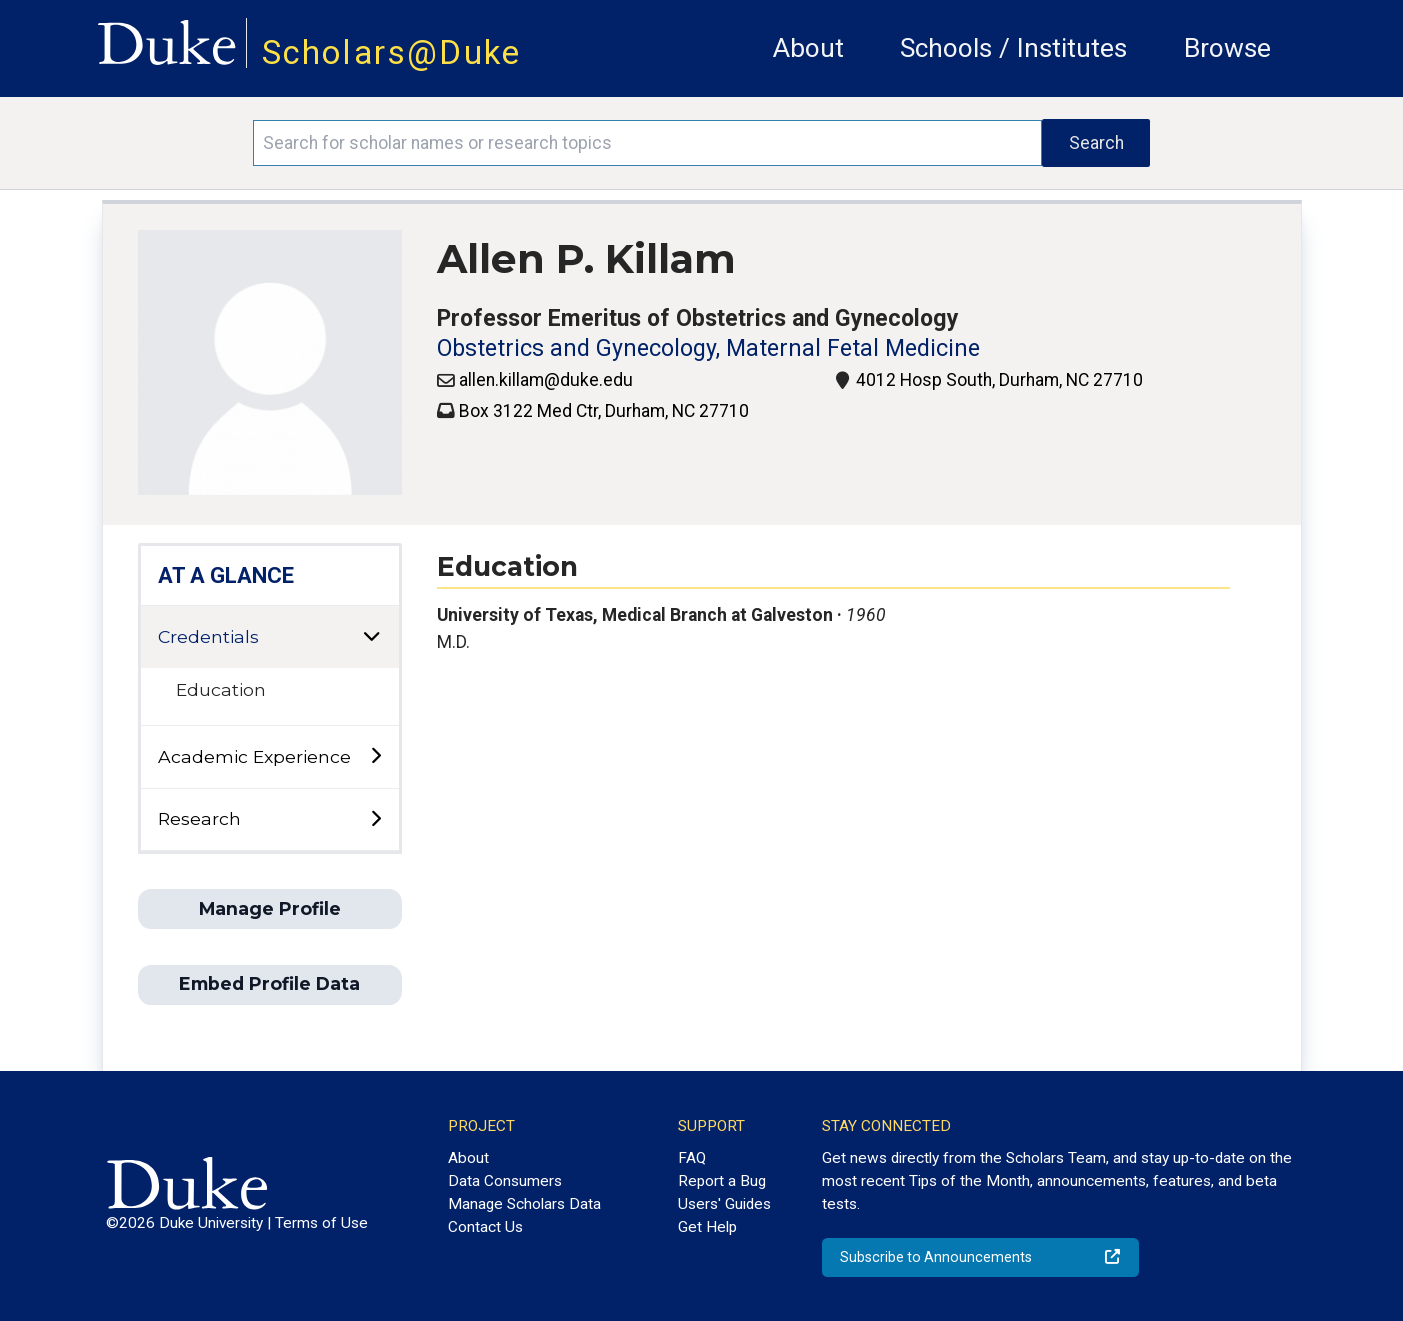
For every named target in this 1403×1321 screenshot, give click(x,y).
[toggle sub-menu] (375, 756)
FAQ (692, 1158)
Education (221, 689)
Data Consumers (505, 1181)
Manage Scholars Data (524, 1204)
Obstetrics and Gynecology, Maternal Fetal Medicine (708, 348)
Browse (1227, 48)
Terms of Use (321, 1223)
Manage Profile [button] (270, 908)
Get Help (707, 1227)
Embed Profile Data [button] (269, 983)
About (808, 48)
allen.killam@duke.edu (546, 380)
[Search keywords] (647, 143)
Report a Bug (722, 1181)
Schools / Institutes (1013, 48)
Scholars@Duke (392, 52)
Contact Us (485, 1227)
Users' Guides (724, 1204)
